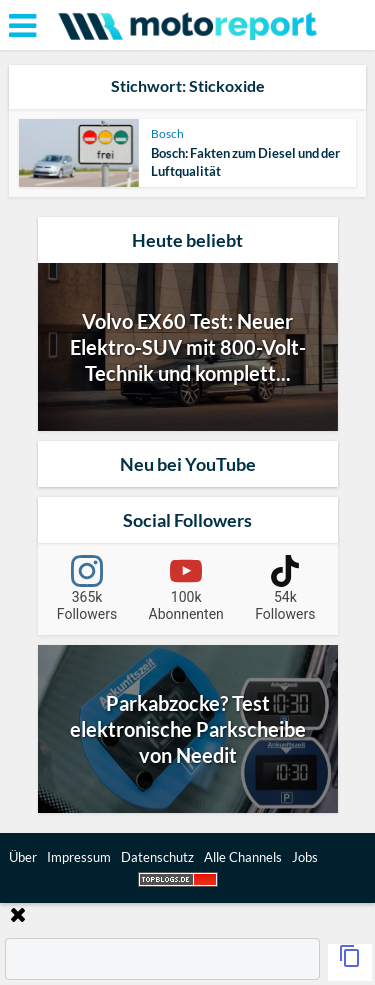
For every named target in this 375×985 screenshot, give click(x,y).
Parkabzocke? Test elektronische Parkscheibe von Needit (188, 729)
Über (23, 857)
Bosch (167, 133)
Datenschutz (157, 857)
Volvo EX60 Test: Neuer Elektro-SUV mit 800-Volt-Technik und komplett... (188, 347)
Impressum (79, 857)
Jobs (305, 857)
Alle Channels (243, 857)
